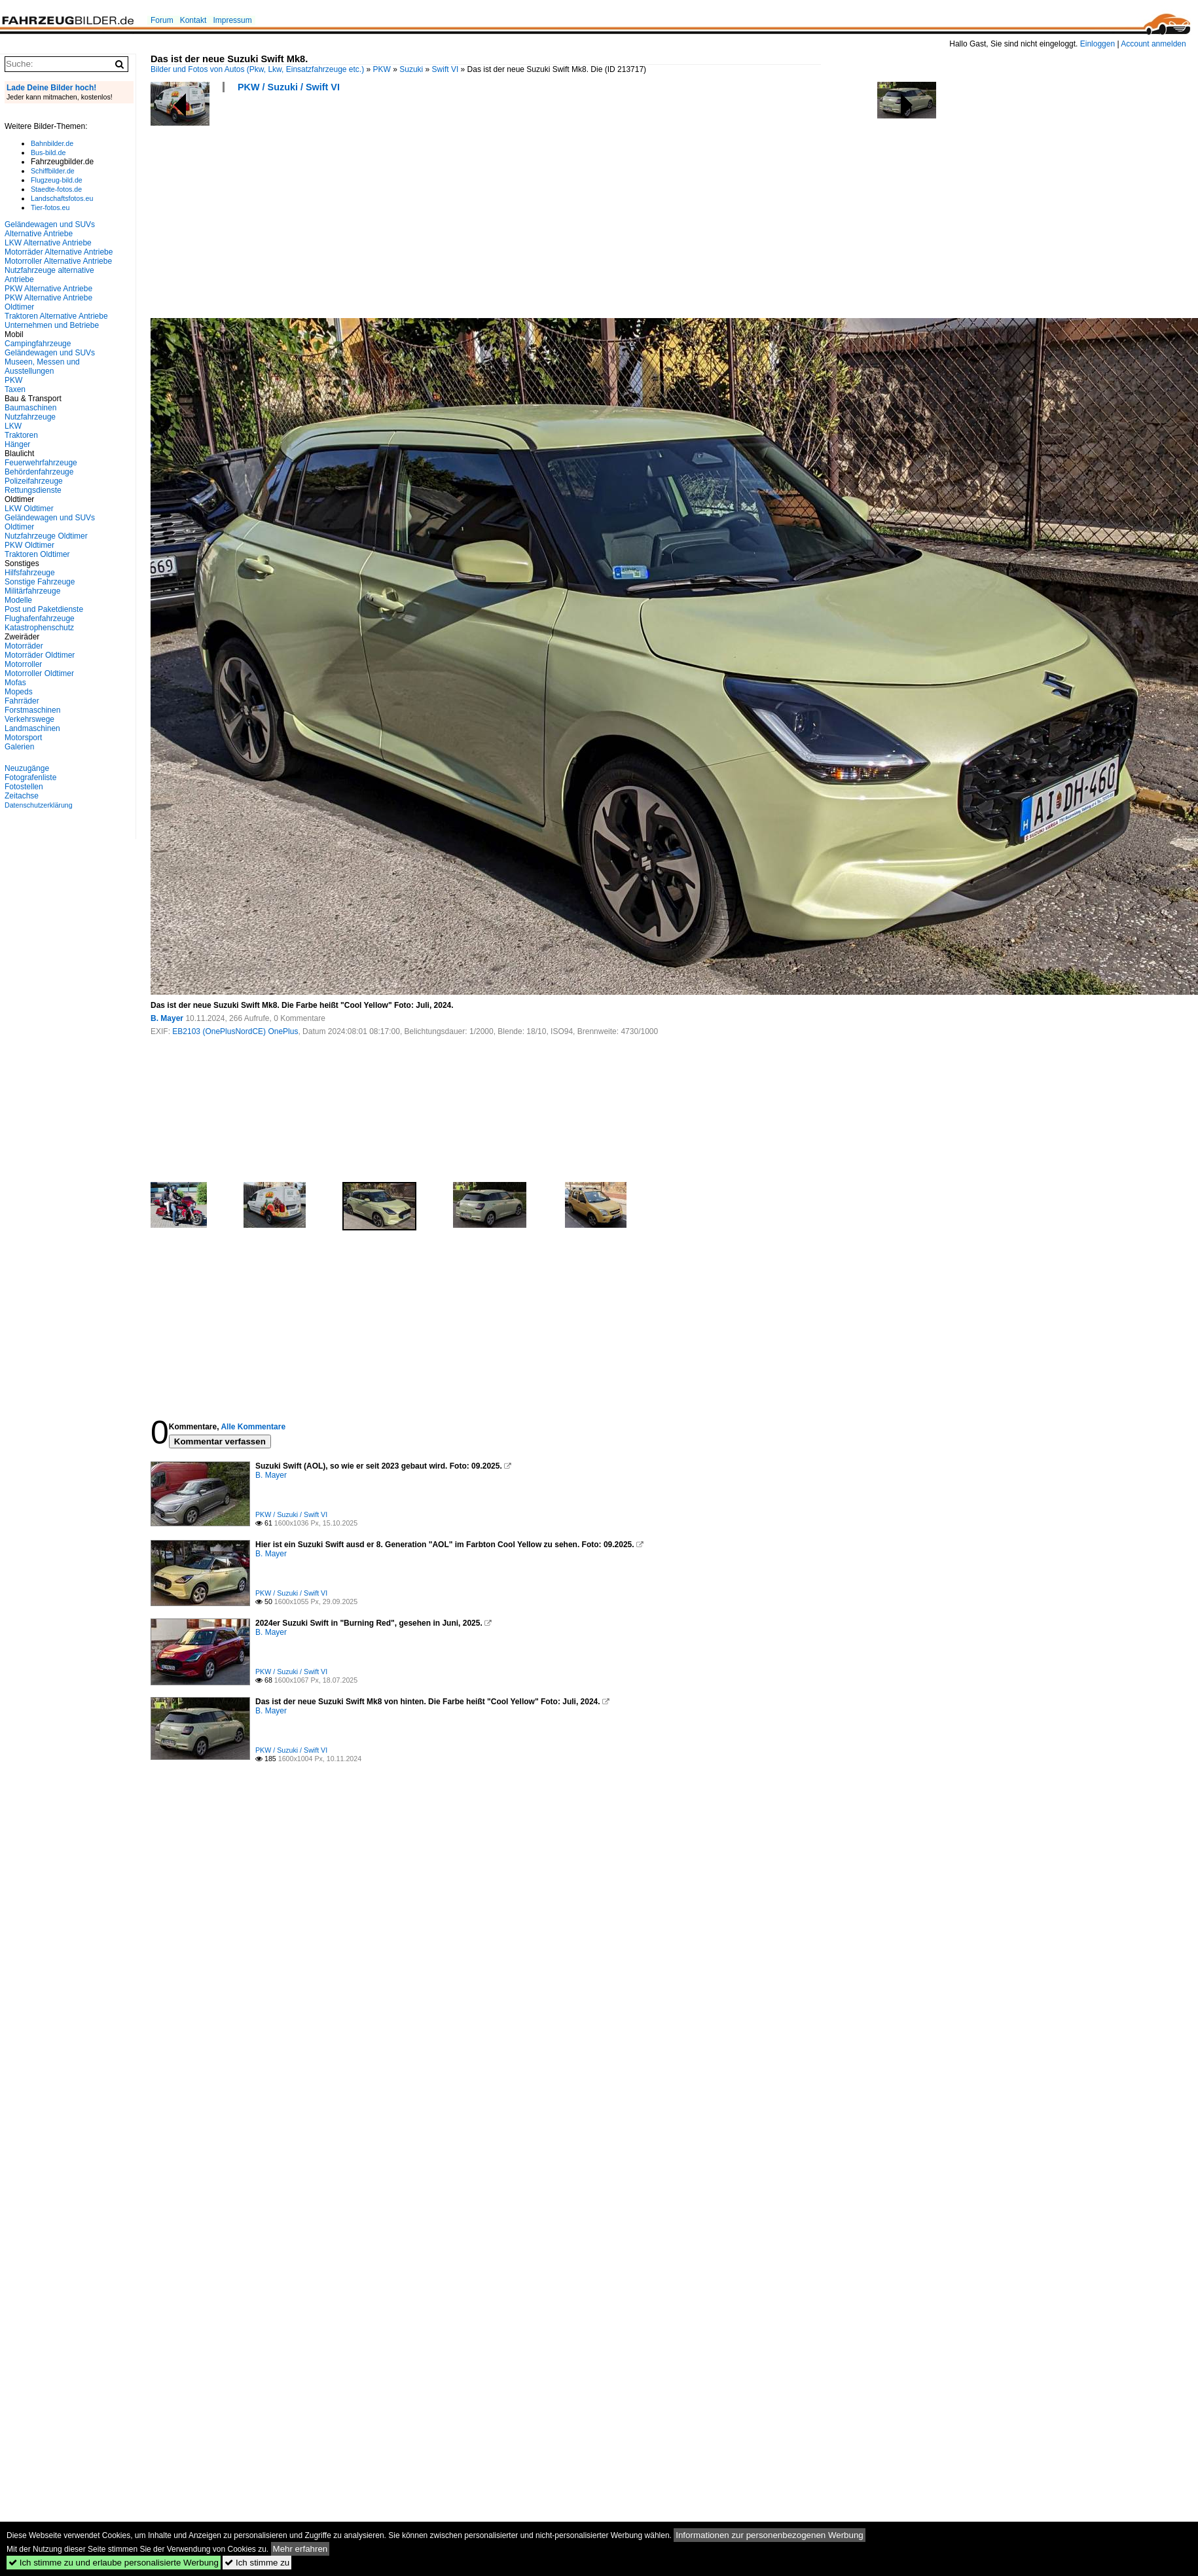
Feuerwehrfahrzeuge (41, 462)
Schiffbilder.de (53, 171)
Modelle (18, 600)
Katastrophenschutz (39, 627)
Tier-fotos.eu (50, 207)
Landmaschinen (32, 728)
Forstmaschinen (32, 710)
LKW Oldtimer (29, 508)
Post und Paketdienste (44, 609)
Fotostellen (24, 786)
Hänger (17, 444)
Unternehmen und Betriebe (52, 325)
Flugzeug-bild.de (56, 180)
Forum (162, 20)
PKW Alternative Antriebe (48, 288)
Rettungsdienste (33, 490)
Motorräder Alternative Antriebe (59, 252)
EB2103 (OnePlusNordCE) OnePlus (235, 1031)
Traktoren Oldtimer (37, 554)
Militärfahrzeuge (32, 591)
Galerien (19, 746)
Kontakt (193, 20)
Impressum (232, 20)
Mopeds (19, 691)
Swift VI (445, 69)
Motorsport (23, 737)
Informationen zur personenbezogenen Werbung (769, 2535)
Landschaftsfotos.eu (62, 198)
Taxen (15, 389)
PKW (382, 69)
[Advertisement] (236, 209)
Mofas (15, 682)
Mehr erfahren (300, 2549)
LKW (13, 426)
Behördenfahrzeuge (39, 471)
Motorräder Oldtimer (40, 655)
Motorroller (23, 664)
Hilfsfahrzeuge (30, 572)
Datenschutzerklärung (39, 805)
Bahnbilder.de (52, 143)
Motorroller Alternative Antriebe (58, 261)
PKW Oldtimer (29, 545)
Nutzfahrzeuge (30, 416)
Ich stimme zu (257, 2562)
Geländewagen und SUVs (50, 352)
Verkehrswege (29, 719)
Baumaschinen (30, 407)
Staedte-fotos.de (56, 189)
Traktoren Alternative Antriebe (56, 316)
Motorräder (24, 646)
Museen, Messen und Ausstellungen (42, 366)
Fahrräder (22, 701)
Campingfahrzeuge (38, 343)
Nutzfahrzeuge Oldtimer (46, 536)
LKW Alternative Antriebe (48, 242)
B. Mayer (167, 1018)
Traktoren (21, 435)
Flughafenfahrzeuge (40, 618)
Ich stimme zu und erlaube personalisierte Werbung (114, 2562)
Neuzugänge (27, 768)
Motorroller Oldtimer (39, 673)
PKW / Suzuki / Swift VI (289, 87)
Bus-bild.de (48, 152)
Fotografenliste (30, 777)
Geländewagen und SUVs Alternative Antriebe (50, 229)
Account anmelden (1153, 43)
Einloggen (1097, 43)
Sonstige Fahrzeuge (40, 581)
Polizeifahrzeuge (34, 481)
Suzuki (411, 69)
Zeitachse (22, 795)
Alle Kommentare (253, 1426)
